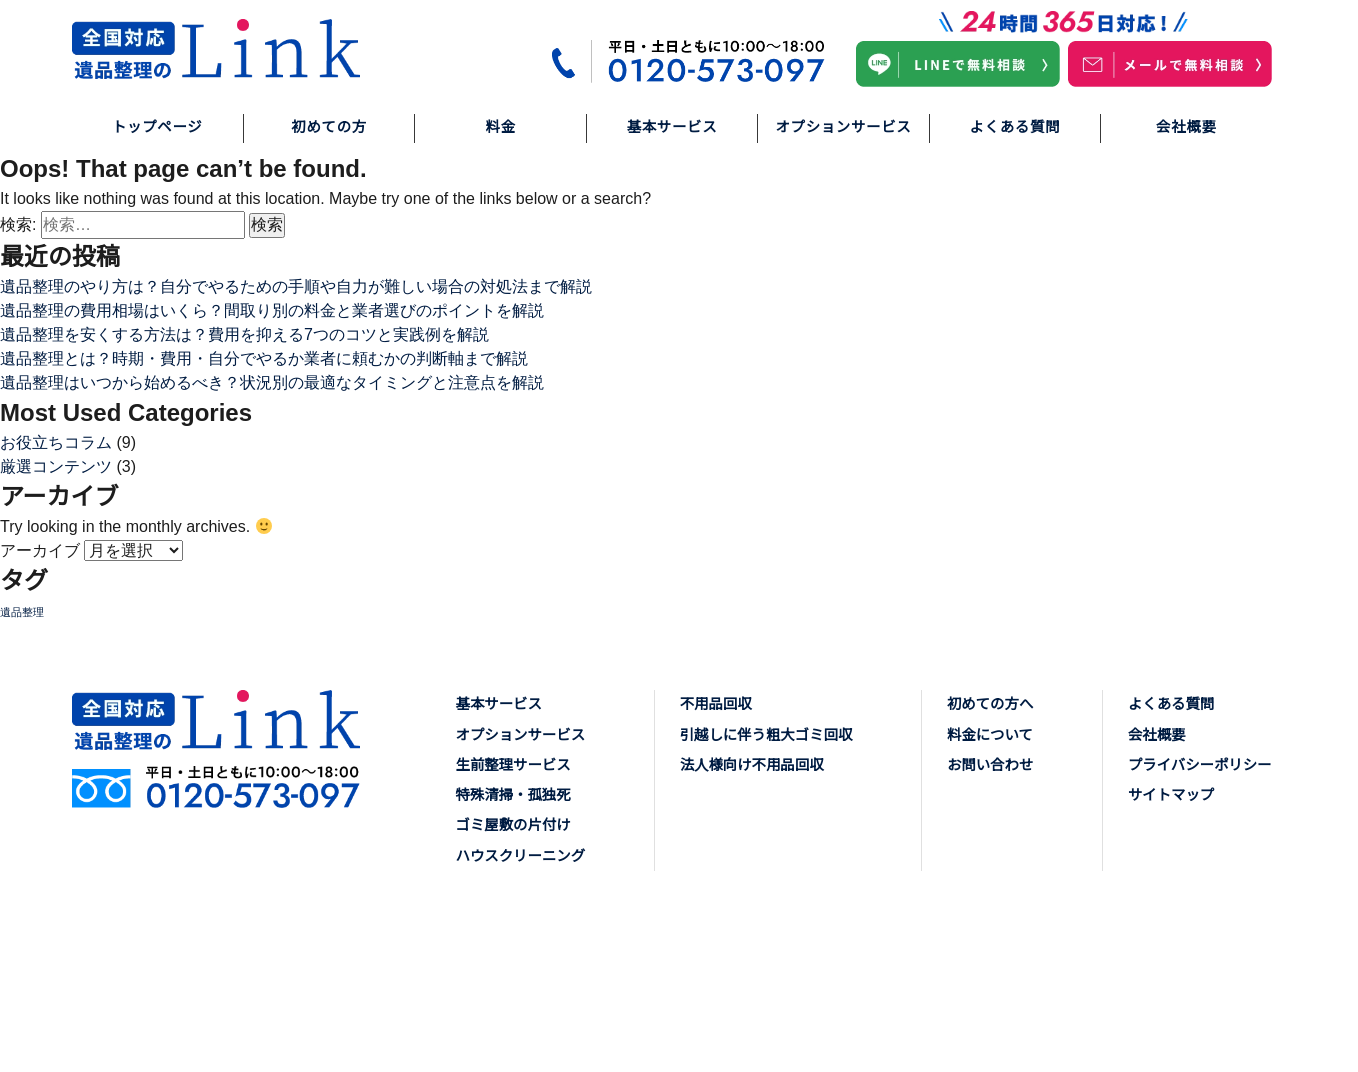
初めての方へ (990, 704)
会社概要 (1186, 127)
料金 (500, 127)
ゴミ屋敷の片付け (513, 825)
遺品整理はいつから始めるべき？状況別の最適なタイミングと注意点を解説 (272, 382)
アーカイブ (40, 550)
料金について (990, 735)
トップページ (157, 127)
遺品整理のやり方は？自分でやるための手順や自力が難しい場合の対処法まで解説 (296, 286)
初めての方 (329, 127)
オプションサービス (843, 127)
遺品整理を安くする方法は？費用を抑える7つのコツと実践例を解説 (244, 334)
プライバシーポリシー (1200, 765)
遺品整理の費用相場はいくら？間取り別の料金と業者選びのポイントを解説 (272, 310)
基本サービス (672, 127)
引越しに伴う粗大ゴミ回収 (766, 735)
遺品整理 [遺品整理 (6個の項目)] (22, 612)
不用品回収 (716, 704)
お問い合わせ (990, 765)
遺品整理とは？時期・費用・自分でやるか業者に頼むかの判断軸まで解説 (264, 358)
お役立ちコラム (56, 442)
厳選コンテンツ (56, 466)
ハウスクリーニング (521, 856)
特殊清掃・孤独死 (513, 795)
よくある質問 (1015, 127)
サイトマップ (1171, 795)
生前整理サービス (513, 765)
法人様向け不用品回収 (752, 765)
